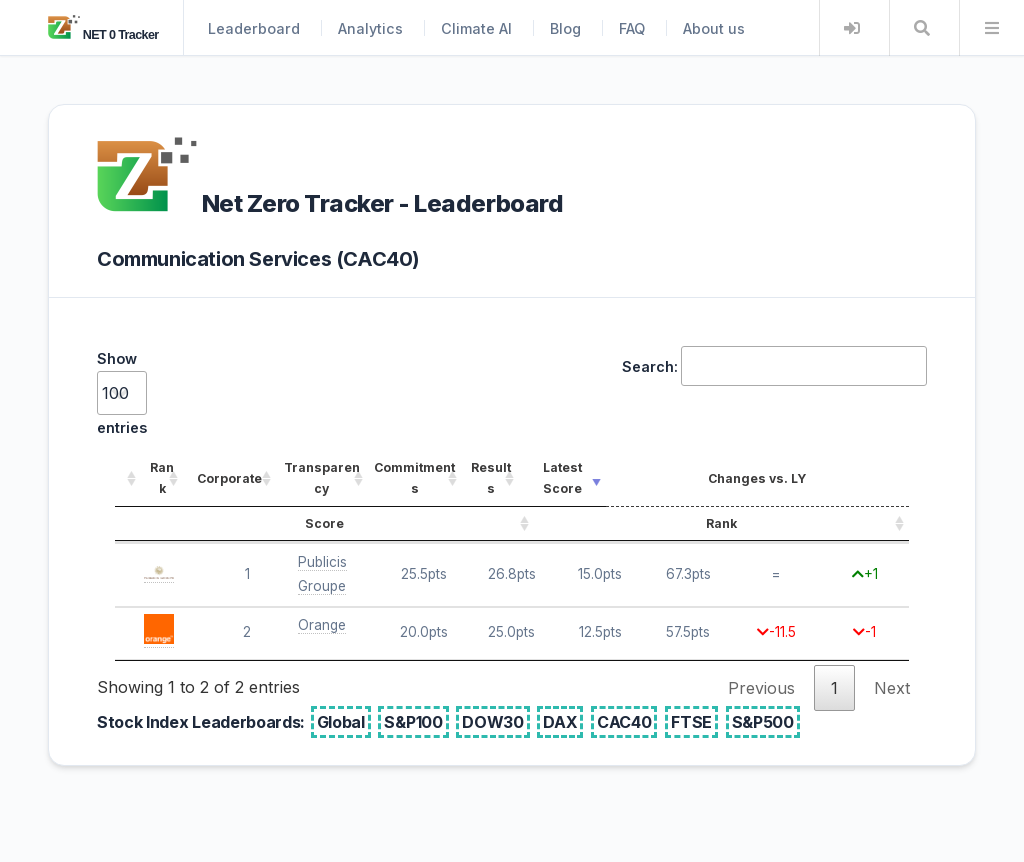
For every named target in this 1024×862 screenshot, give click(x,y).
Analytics (370, 28)
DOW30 (492, 722)
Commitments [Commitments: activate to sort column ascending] (414, 478)
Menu (992, 28)
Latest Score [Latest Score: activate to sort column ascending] (562, 478)
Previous (761, 688)
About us (714, 28)
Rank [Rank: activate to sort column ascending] (162, 478)
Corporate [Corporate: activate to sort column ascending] (229, 478)
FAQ (632, 28)
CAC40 (624, 722)
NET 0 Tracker (103, 35)
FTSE (691, 722)
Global (341, 722)
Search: (774, 366)
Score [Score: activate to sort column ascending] (324, 523)
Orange (322, 625)
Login (852, 28)
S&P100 (413, 722)
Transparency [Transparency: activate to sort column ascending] (322, 478)
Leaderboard (254, 28)
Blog (565, 28)
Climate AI (476, 28)
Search (922, 28)
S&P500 (763, 722)
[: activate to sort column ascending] (128, 479)
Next (892, 688)
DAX (560, 722)
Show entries (122, 393)
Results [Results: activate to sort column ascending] (491, 478)
